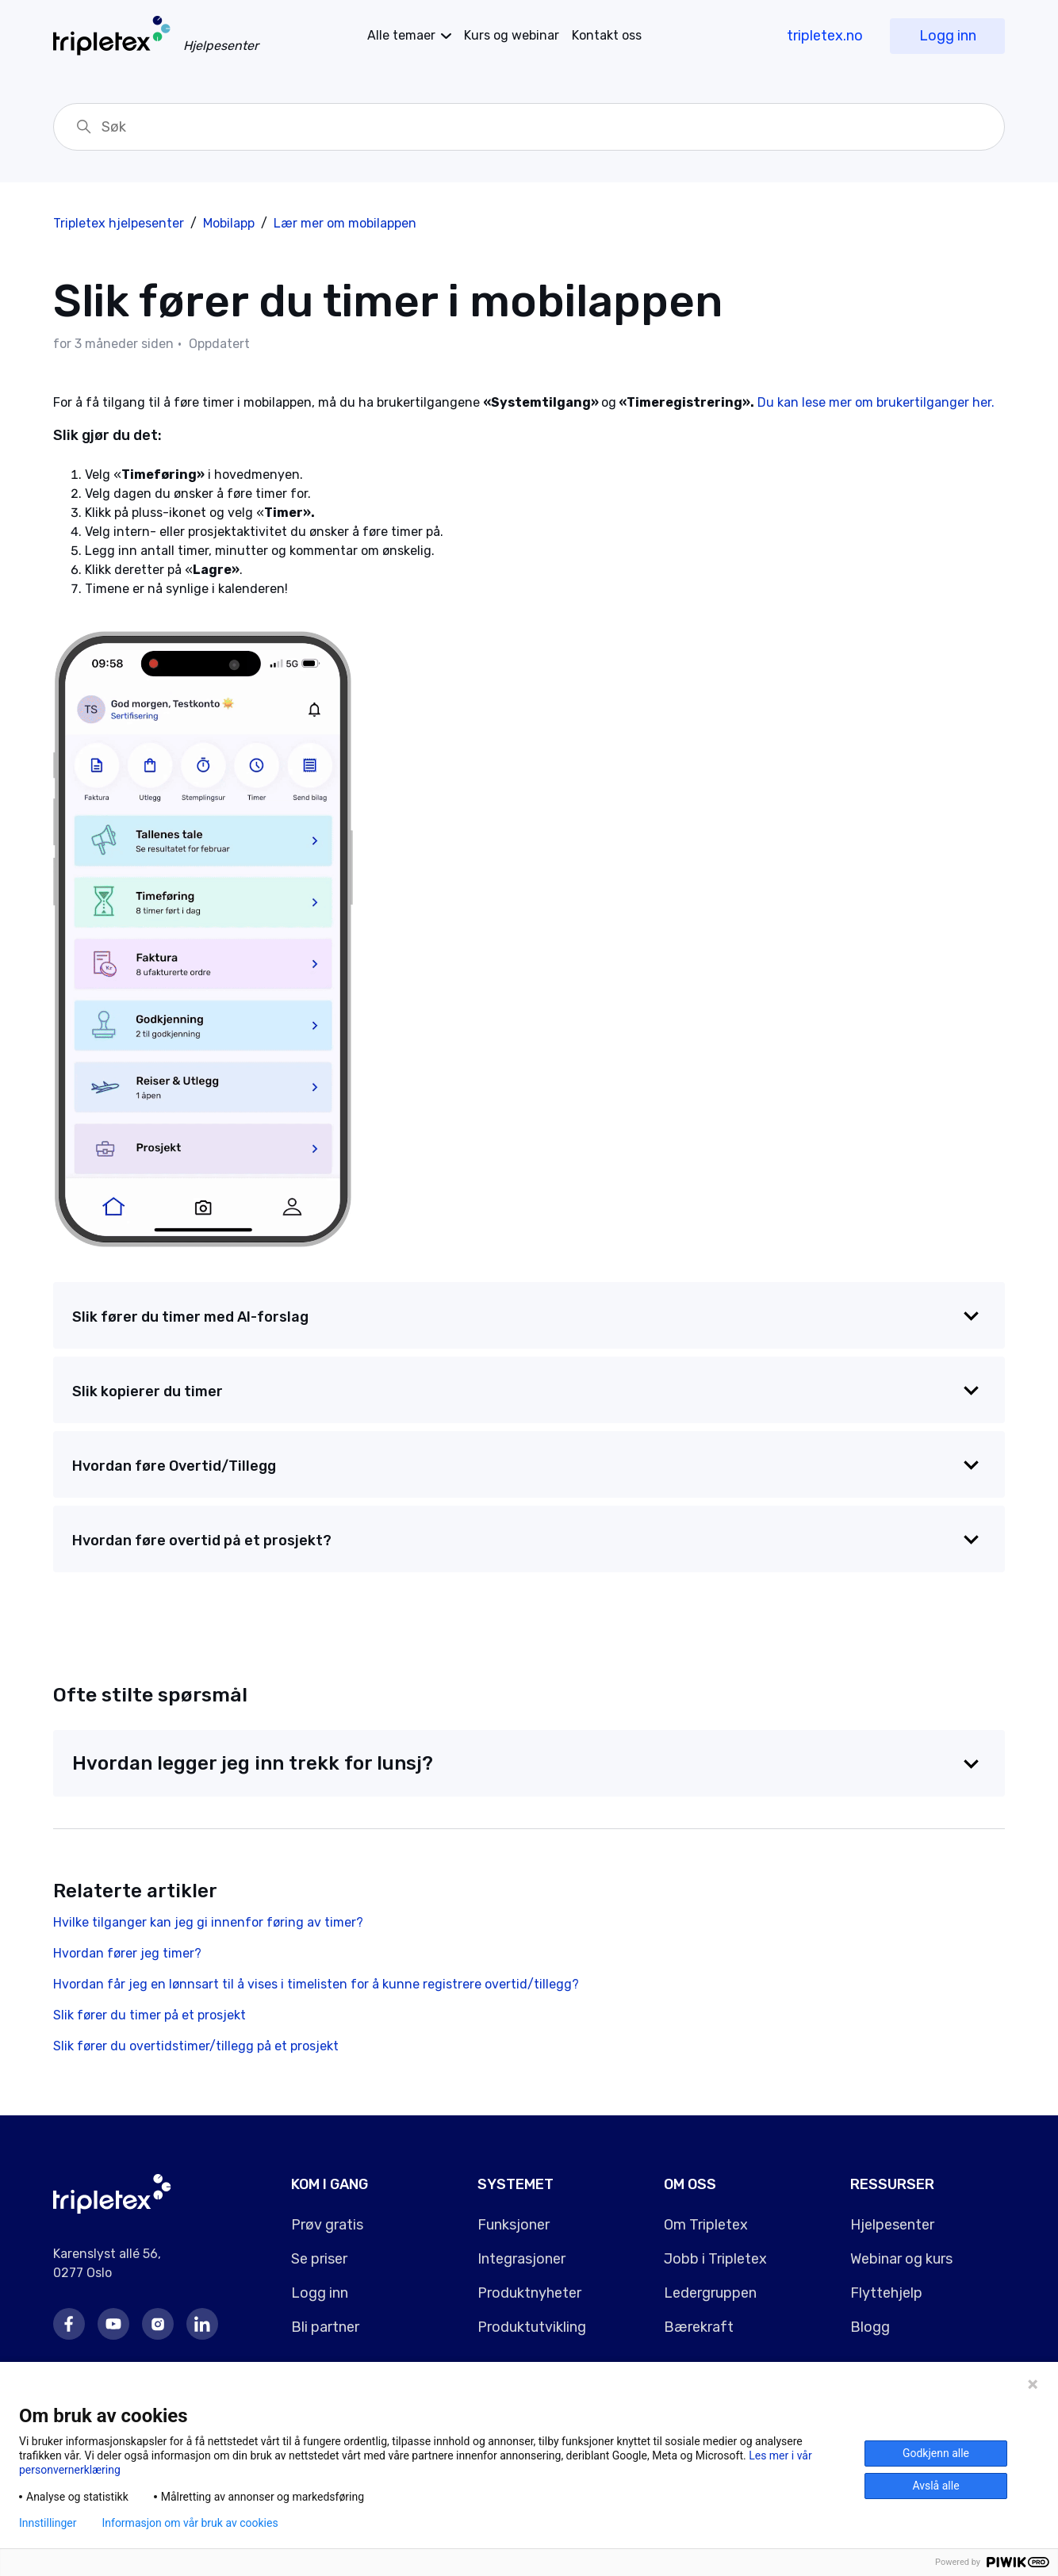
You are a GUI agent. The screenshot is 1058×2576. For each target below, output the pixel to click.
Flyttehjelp (886, 2293)
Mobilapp (229, 223)
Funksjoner (513, 2224)
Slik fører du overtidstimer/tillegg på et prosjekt (196, 2046)
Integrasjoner (521, 2259)
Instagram (158, 2324)
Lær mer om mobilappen (345, 223)
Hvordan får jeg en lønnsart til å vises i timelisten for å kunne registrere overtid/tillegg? (316, 1984)
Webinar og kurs (901, 2259)
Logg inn (947, 35)
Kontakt (607, 35)
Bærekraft (699, 2327)
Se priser (319, 2259)
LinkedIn (202, 2324)
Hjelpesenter (892, 2224)
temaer (401, 35)
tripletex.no (825, 35)
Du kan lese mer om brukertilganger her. (876, 402)
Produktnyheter (529, 2293)
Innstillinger (47, 2523)
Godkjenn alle (936, 2453)
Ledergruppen (710, 2293)
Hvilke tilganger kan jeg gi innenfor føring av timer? (208, 1922)
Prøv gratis (327, 2224)
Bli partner (325, 2327)
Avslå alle (935, 2485)
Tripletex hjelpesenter (118, 223)
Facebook (69, 2324)
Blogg (870, 2327)
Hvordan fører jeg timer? (127, 1953)
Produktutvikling (531, 2327)
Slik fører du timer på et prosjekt (149, 2015)
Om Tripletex (706, 2224)
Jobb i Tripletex (715, 2259)
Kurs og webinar (511, 35)
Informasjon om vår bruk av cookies (190, 2523)
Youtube (113, 2324)
